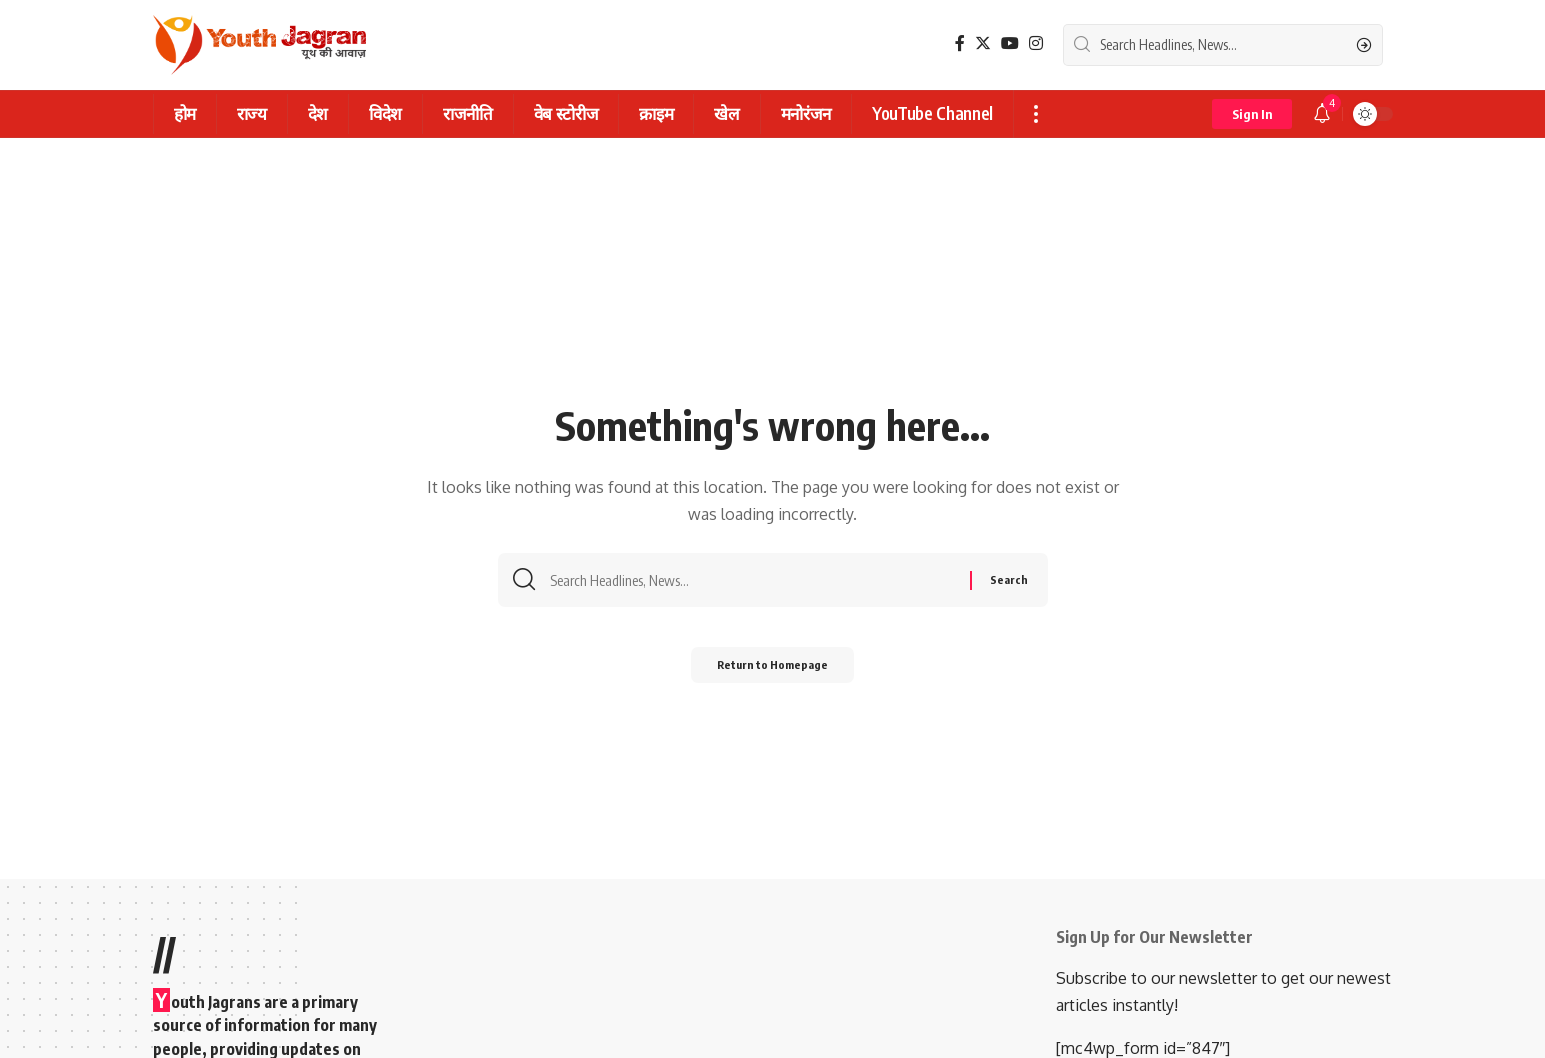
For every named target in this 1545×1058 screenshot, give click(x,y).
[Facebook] (960, 43)
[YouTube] (1010, 43)
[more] (1035, 114)
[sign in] (1252, 114)
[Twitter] (983, 43)
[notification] (1322, 114)
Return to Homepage (772, 669)
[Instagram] (1036, 43)
